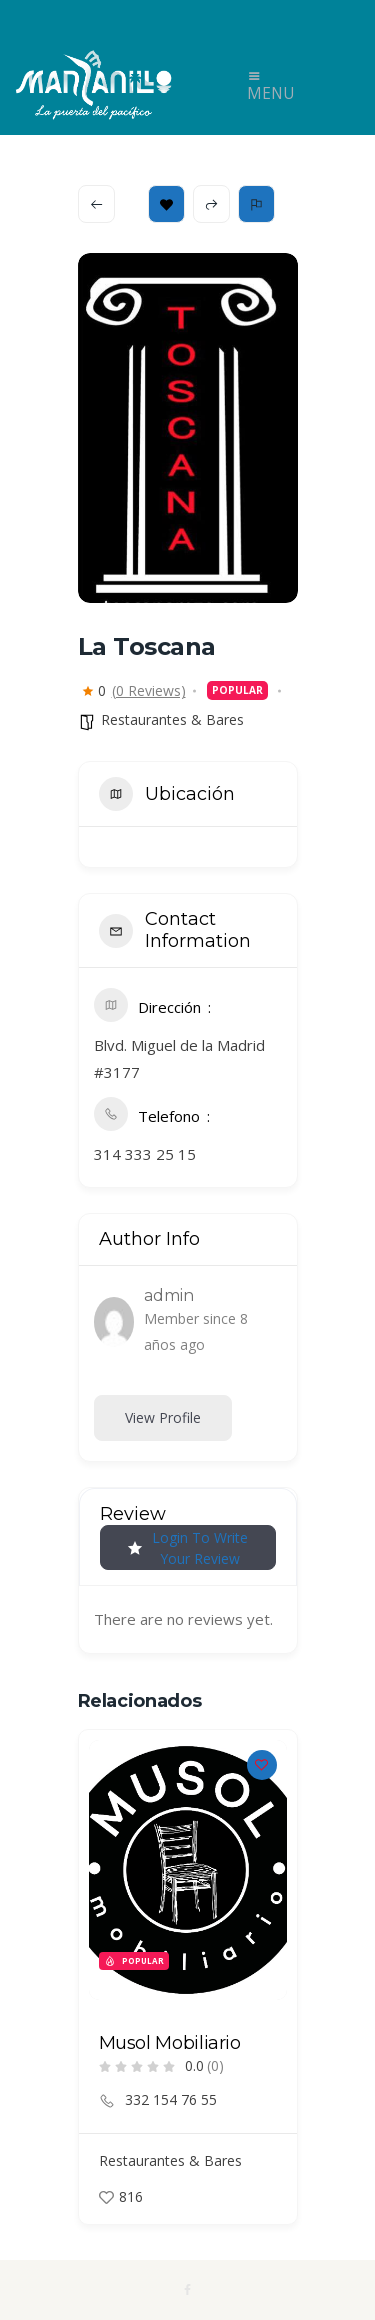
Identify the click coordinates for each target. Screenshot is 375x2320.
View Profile (163, 1417)
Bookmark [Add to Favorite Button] (166, 204)
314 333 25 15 (145, 1154)
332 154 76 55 (171, 2100)
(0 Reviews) (149, 691)
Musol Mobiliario (170, 2043)
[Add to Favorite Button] (262, 1765)
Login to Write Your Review (188, 1548)
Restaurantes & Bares (172, 719)
